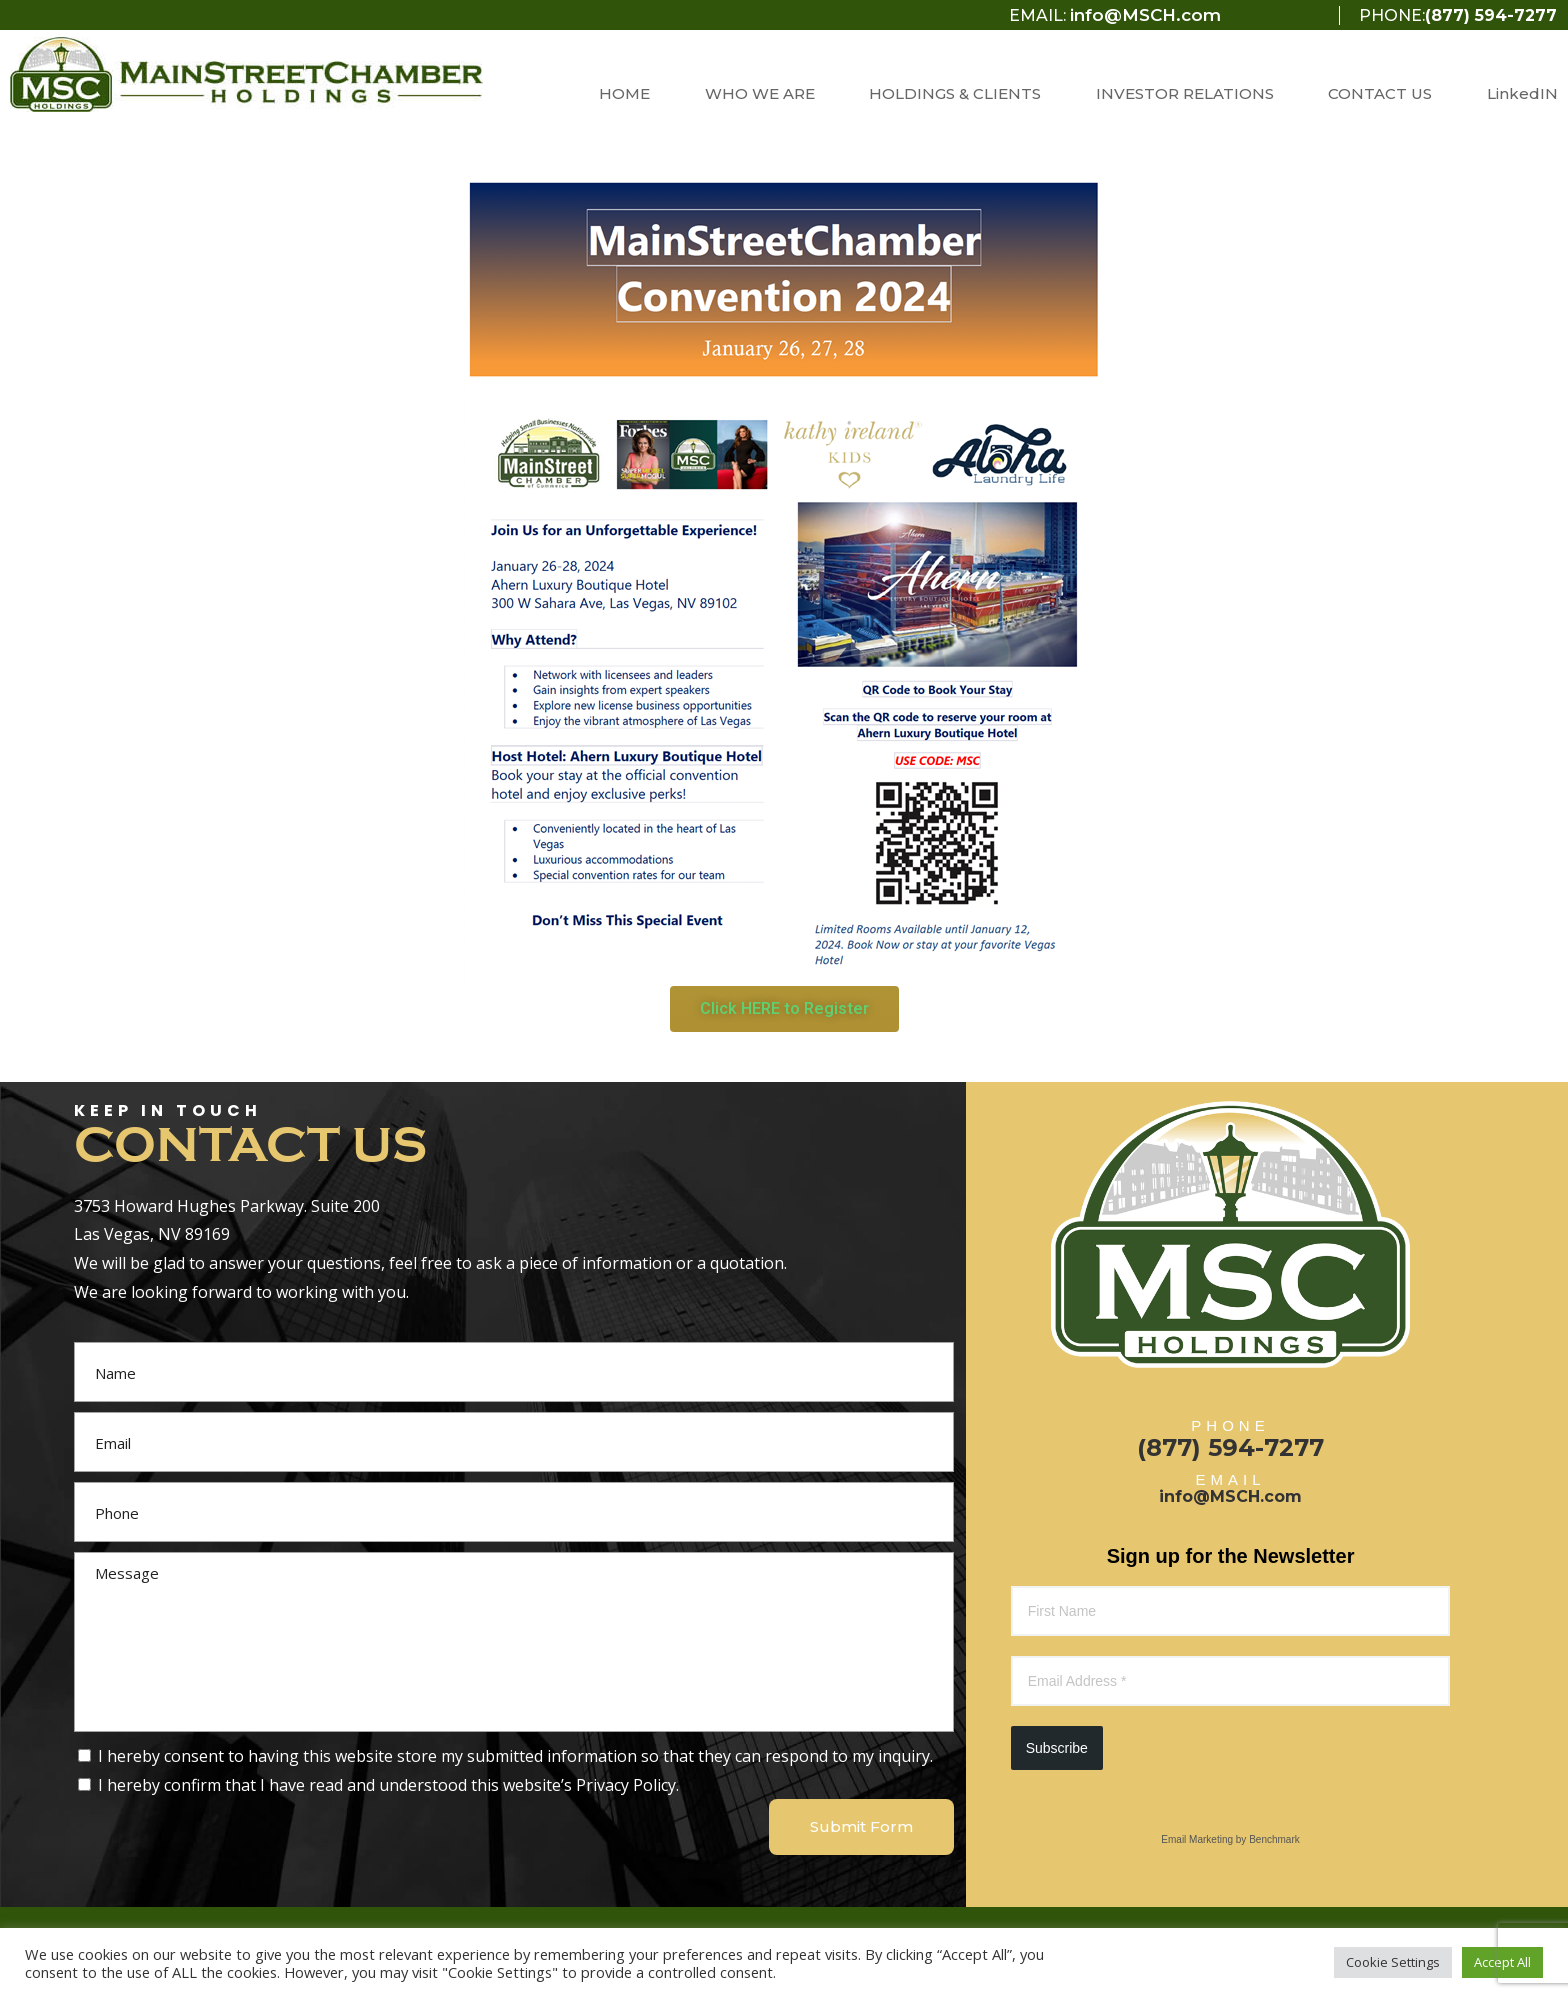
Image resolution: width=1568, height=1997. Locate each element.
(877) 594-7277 (1491, 15)
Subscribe (1057, 1748)
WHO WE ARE (760, 93)
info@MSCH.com (1145, 15)
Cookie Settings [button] (1393, 1962)
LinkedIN (1522, 93)
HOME (624, 93)
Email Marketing (1197, 1839)
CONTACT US (1380, 93)
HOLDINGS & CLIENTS (955, 93)
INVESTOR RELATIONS (1185, 93)
